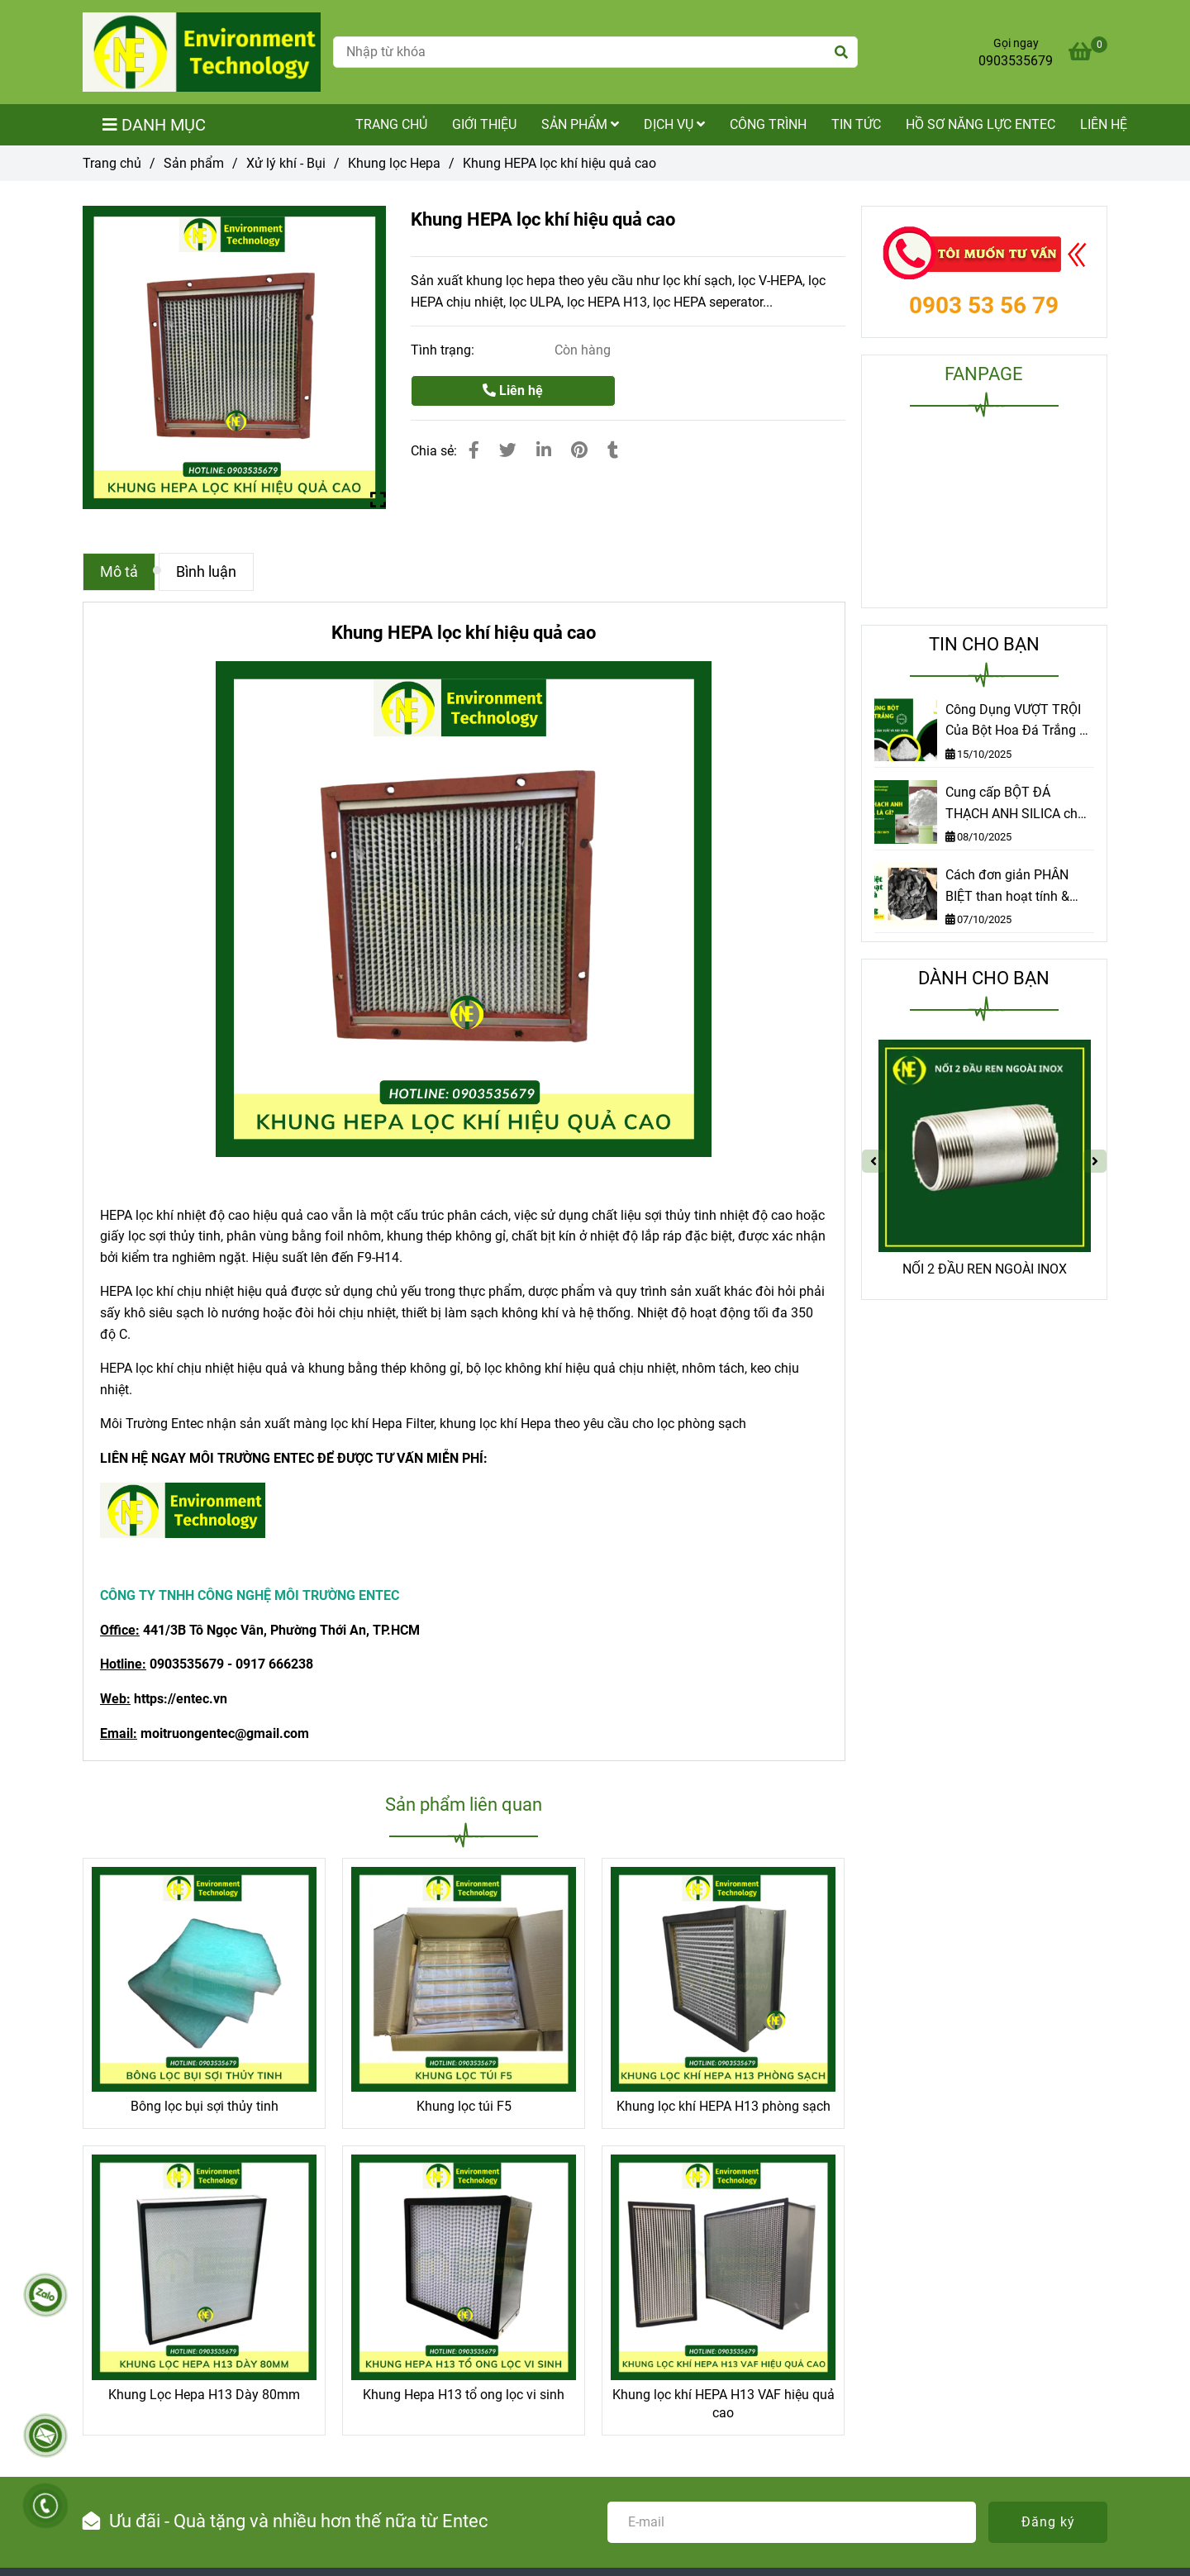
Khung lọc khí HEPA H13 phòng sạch (723, 2106)
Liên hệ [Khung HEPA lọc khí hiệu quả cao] (513, 390)
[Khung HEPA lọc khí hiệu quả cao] (202, 52)
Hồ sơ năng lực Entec (980, 124)
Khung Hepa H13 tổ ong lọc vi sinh (463, 2394)
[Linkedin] (543, 450)
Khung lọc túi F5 (464, 2106)
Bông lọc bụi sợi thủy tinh (204, 2106)
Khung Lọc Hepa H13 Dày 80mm (204, 2394)
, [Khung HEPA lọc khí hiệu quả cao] (222, 1236)
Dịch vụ (674, 124)
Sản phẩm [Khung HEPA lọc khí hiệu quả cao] (194, 163)
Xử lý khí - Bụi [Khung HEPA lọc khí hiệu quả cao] (286, 163)
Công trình (768, 124)
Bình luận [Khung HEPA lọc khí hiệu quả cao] (206, 572)
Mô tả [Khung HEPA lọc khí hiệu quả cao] (119, 572)
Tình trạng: (444, 350)
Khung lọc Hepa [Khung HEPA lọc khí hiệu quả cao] (394, 163)
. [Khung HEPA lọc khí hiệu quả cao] (632, 1313)
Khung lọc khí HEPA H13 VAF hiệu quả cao (723, 2404)
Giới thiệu (484, 124)
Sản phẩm (580, 124)
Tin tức (856, 124)
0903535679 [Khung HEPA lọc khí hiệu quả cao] (1015, 61)
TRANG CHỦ (391, 124)
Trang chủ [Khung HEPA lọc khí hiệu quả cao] (112, 163)
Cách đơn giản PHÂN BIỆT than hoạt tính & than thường (1007, 887)
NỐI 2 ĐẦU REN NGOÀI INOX (984, 1269)
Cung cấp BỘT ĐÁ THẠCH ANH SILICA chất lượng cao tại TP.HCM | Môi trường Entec (1017, 804)
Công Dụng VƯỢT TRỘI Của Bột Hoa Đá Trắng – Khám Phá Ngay (1016, 721)
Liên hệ (1103, 124)
